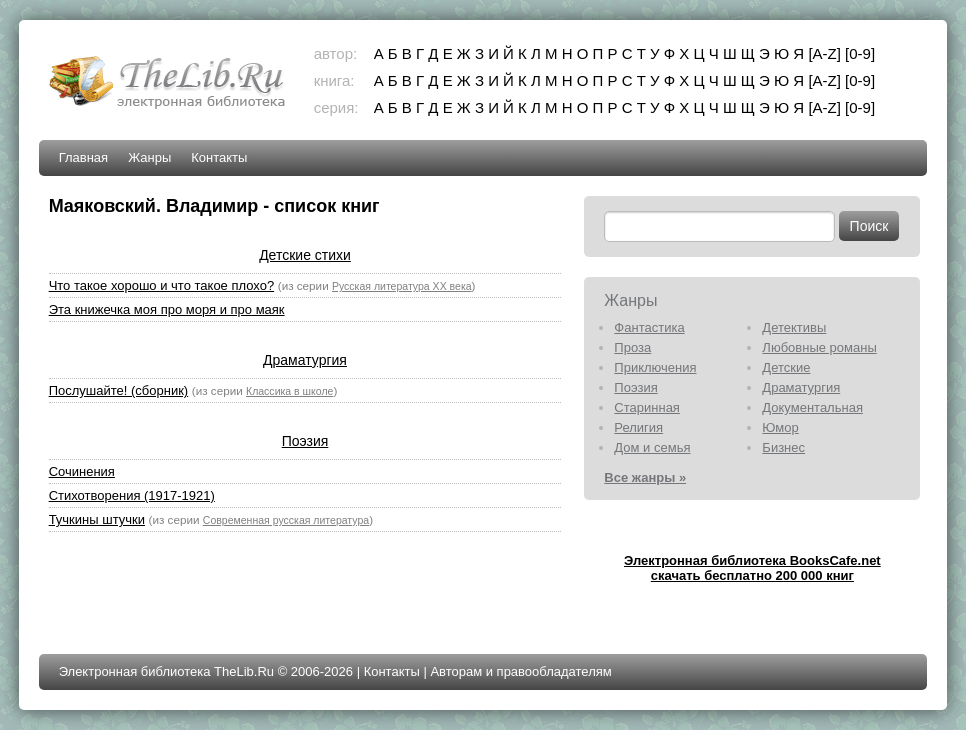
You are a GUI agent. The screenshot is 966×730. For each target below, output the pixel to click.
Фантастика (649, 327)
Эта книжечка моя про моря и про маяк (167, 309)
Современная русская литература (286, 520)
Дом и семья (652, 447)
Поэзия (305, 441)
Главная (83, 157)
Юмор (780, 427)
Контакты (219, 157)
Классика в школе (289, 391)
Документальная (812, 407)
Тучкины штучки (97, 519)
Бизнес (783, 447)
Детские (786, 367)
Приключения (655, 367)
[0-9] (860, 53)
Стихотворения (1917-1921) (132, 495)
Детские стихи (305, 255)
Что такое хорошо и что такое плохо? (161, 285)
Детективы (794, 327)
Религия (638, 427)
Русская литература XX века (402, 286)
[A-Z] (824, 53)
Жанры (149, 157)
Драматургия (305, 360)
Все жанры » (645, 477)
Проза (632, 347)
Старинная (647, 407)
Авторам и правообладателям (520, 671)
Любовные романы (819, 347)
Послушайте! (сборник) (119, 390)
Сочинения (82, 471)
